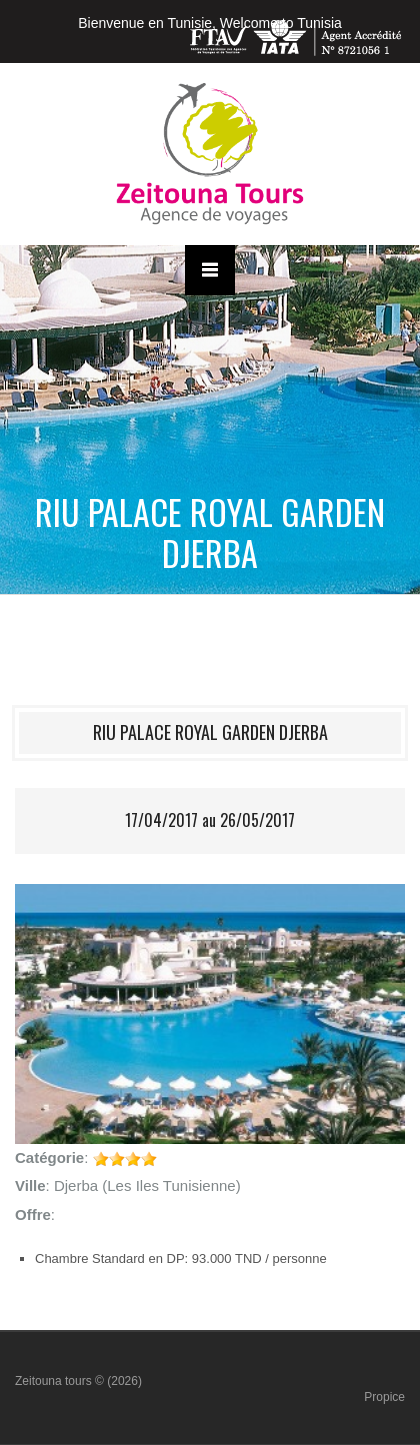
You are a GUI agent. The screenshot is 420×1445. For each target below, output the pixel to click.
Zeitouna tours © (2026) (78, 1381)
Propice (384, 1397)
